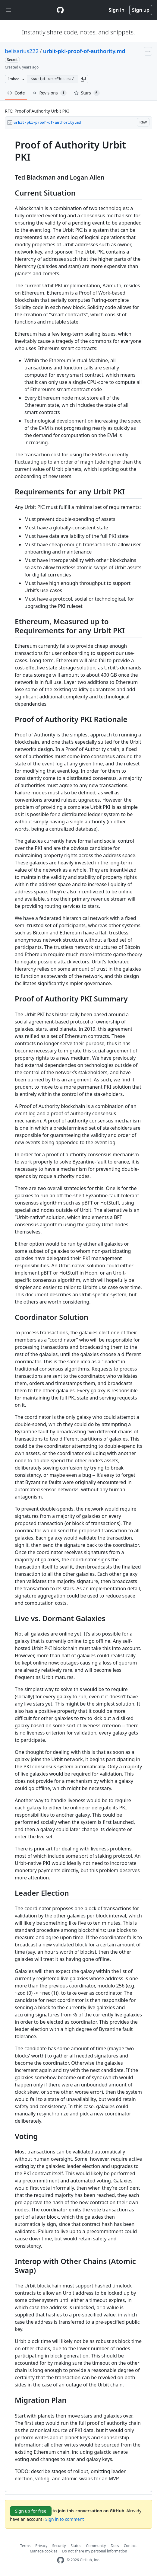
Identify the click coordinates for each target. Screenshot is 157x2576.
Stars (87, 93)
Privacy (41, 2545)
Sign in (116, 10)
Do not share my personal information (94, 2551)
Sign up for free (30, 2511)
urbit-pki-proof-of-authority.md (84, 51)
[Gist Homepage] (60, 10)
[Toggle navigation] (8, 10)
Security (59, 2545)
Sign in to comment (64, 2519)
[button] (83, 79)
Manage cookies (43, 2551)
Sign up (140, 10)
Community (96, 2545)
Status (76, 2545)
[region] (78, 1310)
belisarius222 (22, 51)
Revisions (49, 93)
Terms (25, 2545)
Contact (130, 2545)
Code (16, 93)
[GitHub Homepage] (60, 2560)
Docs (115, 2545)
